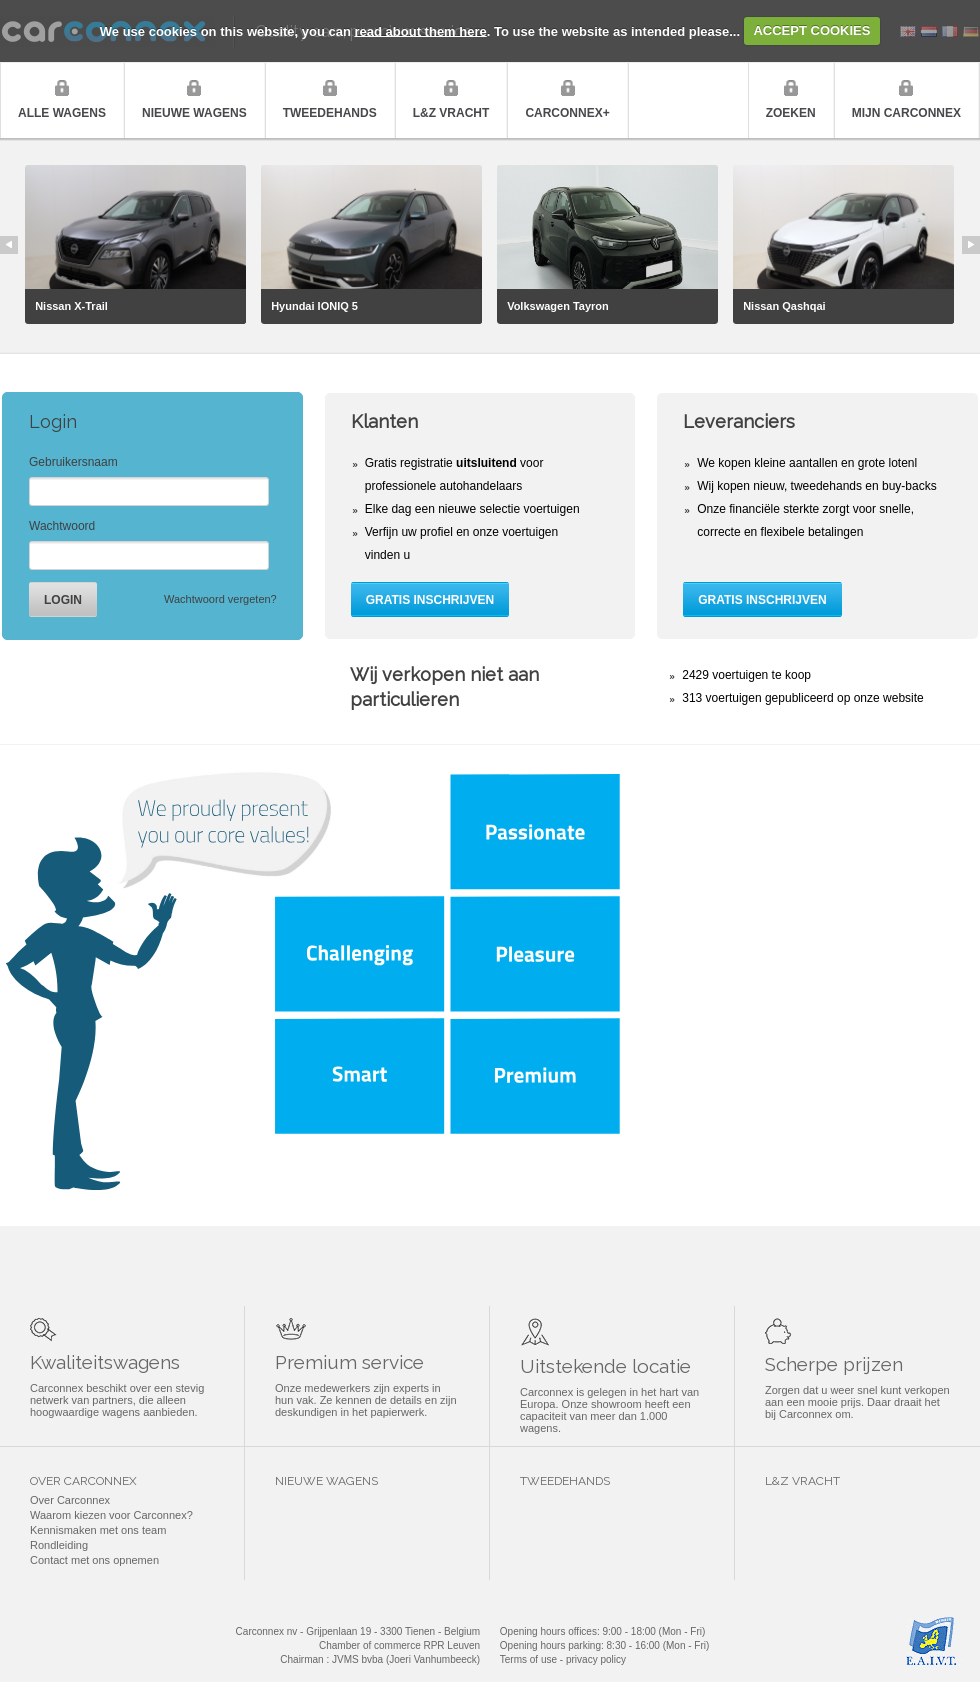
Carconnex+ (567, 113)
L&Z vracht (451, 113)
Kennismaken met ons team (98, 1530)
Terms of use (528, 1659)
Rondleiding (59, 1545)
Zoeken (791, 113)
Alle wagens (62, 113)
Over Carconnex (70, 1500)
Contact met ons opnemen (94, 1560)
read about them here (421, 30)
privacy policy (596, 1659)
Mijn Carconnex (906, 113)
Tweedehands (330, 113)
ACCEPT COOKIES (811, 30)
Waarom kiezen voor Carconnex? (111, 1515)
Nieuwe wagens (194, 113)
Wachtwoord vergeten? (220, 599)
